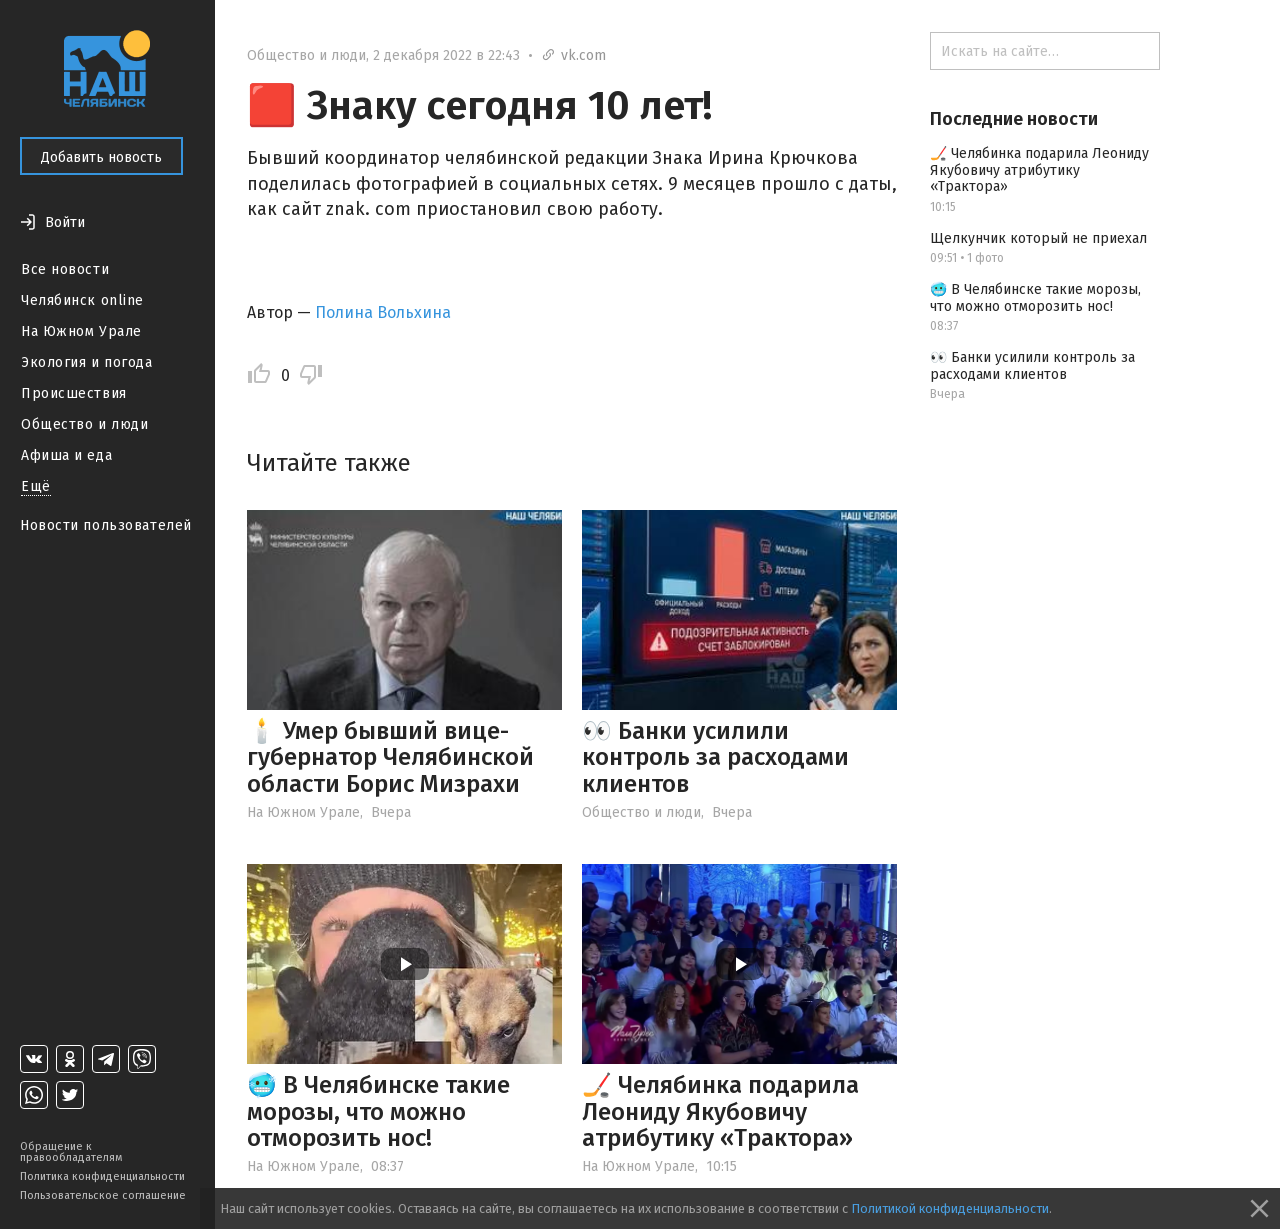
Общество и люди (84, 424)
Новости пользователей (106, 525)
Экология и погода (87, 362)
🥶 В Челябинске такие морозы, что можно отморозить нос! (378, 1111)
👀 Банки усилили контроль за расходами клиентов (715, 757)
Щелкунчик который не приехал (1038, 238)
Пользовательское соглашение (103, 1195)
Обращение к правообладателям (71, 1152)
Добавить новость (101, 157)
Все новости (65, 269)
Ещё (36, 486)
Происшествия (74, 393)
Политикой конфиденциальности (950, 1208)
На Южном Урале (81, 331)
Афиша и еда (66, 455)
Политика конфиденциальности (102, 1176)
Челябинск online (82, 300)
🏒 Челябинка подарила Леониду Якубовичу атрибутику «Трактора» (720, 1111)
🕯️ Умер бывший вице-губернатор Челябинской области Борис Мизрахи (390, 757)
